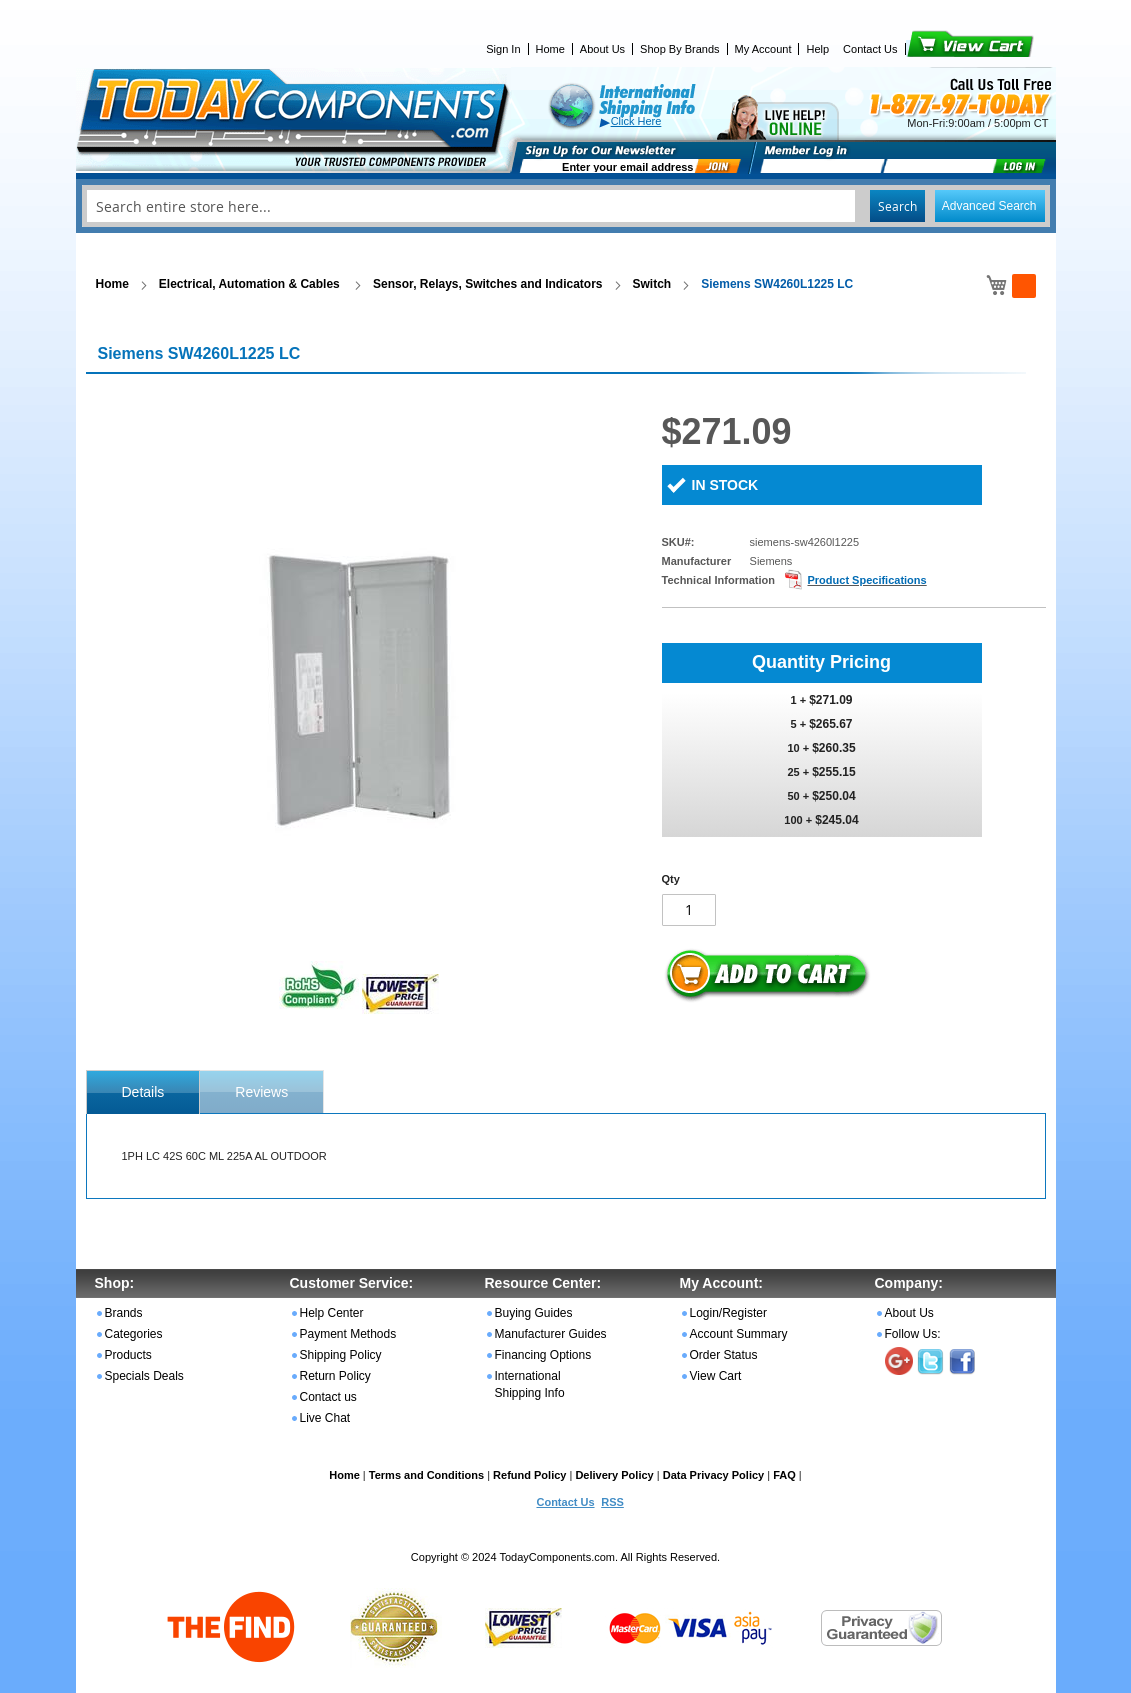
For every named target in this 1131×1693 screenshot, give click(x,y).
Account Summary (739, 1334)
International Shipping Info (530, 1384)
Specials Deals (144, 1376)
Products (128, 1355)
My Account (763, 49)
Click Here (636, 121)
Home (550, 49)
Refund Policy (529, 1475)
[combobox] (566, 206)
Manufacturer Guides (551, 1334)
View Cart (936, 49)
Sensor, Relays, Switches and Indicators (487, 284)
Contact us (328, 1397)
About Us (602, 49)
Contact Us (870, 49)
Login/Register (728, 1313)
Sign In (503, 49)
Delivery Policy (614, 1475)
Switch (652, 284)
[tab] (143, 1092)
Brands (124, 1313)
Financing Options (543, 1355)
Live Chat (325, 1418)
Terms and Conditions (426, 1475)
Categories (134, 1334)
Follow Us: (913, 1334)
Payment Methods (348, 1334)
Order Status (724, 1355)
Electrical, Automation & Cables (251, 284)
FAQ (784, 1475)
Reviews (261, 1092)
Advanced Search (989, 206)
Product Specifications (866, 580)
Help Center (332, 1313)
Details (143, 1092)
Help (817, 49)
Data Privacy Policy (714, 1475)
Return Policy (335, 1376)
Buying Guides (534, 1313)
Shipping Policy (341, 1355)
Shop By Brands (680, 49)
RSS (612, 1502)
